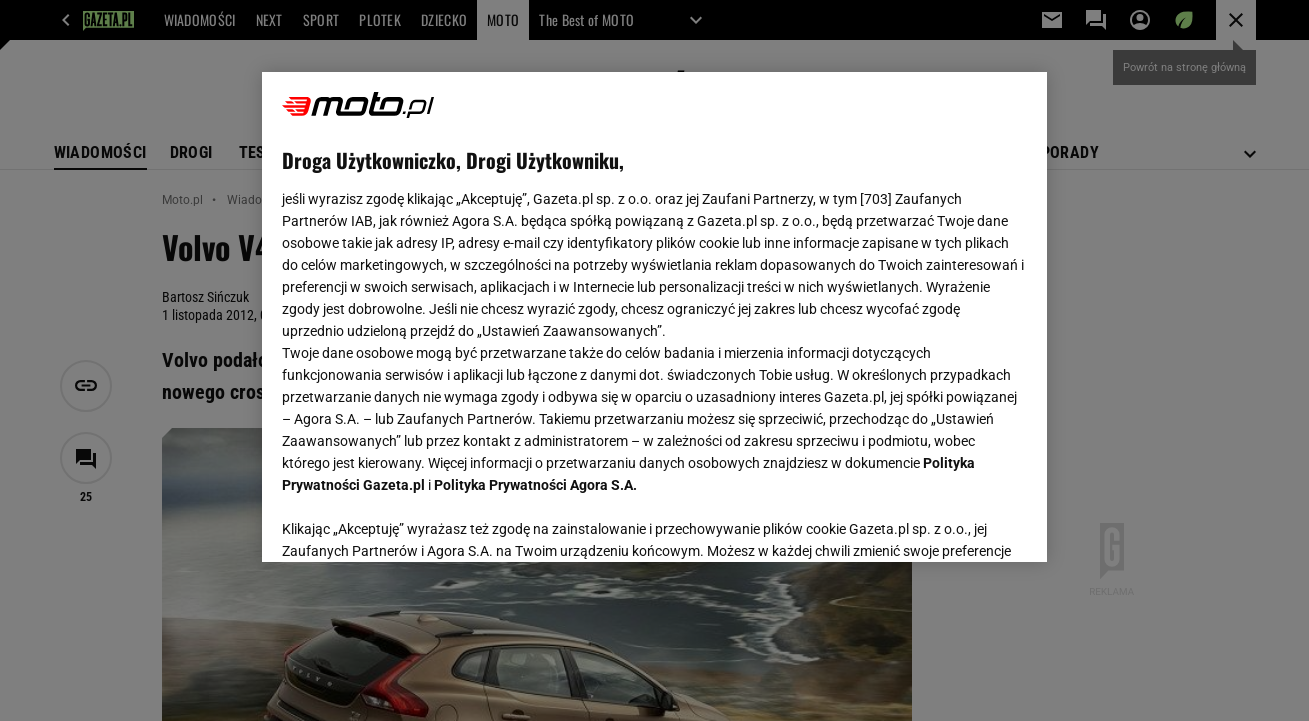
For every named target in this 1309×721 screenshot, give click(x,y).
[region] (654, 317)
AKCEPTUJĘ (959, 523)
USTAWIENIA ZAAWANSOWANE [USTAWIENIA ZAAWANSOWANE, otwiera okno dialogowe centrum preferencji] (412, 522)
